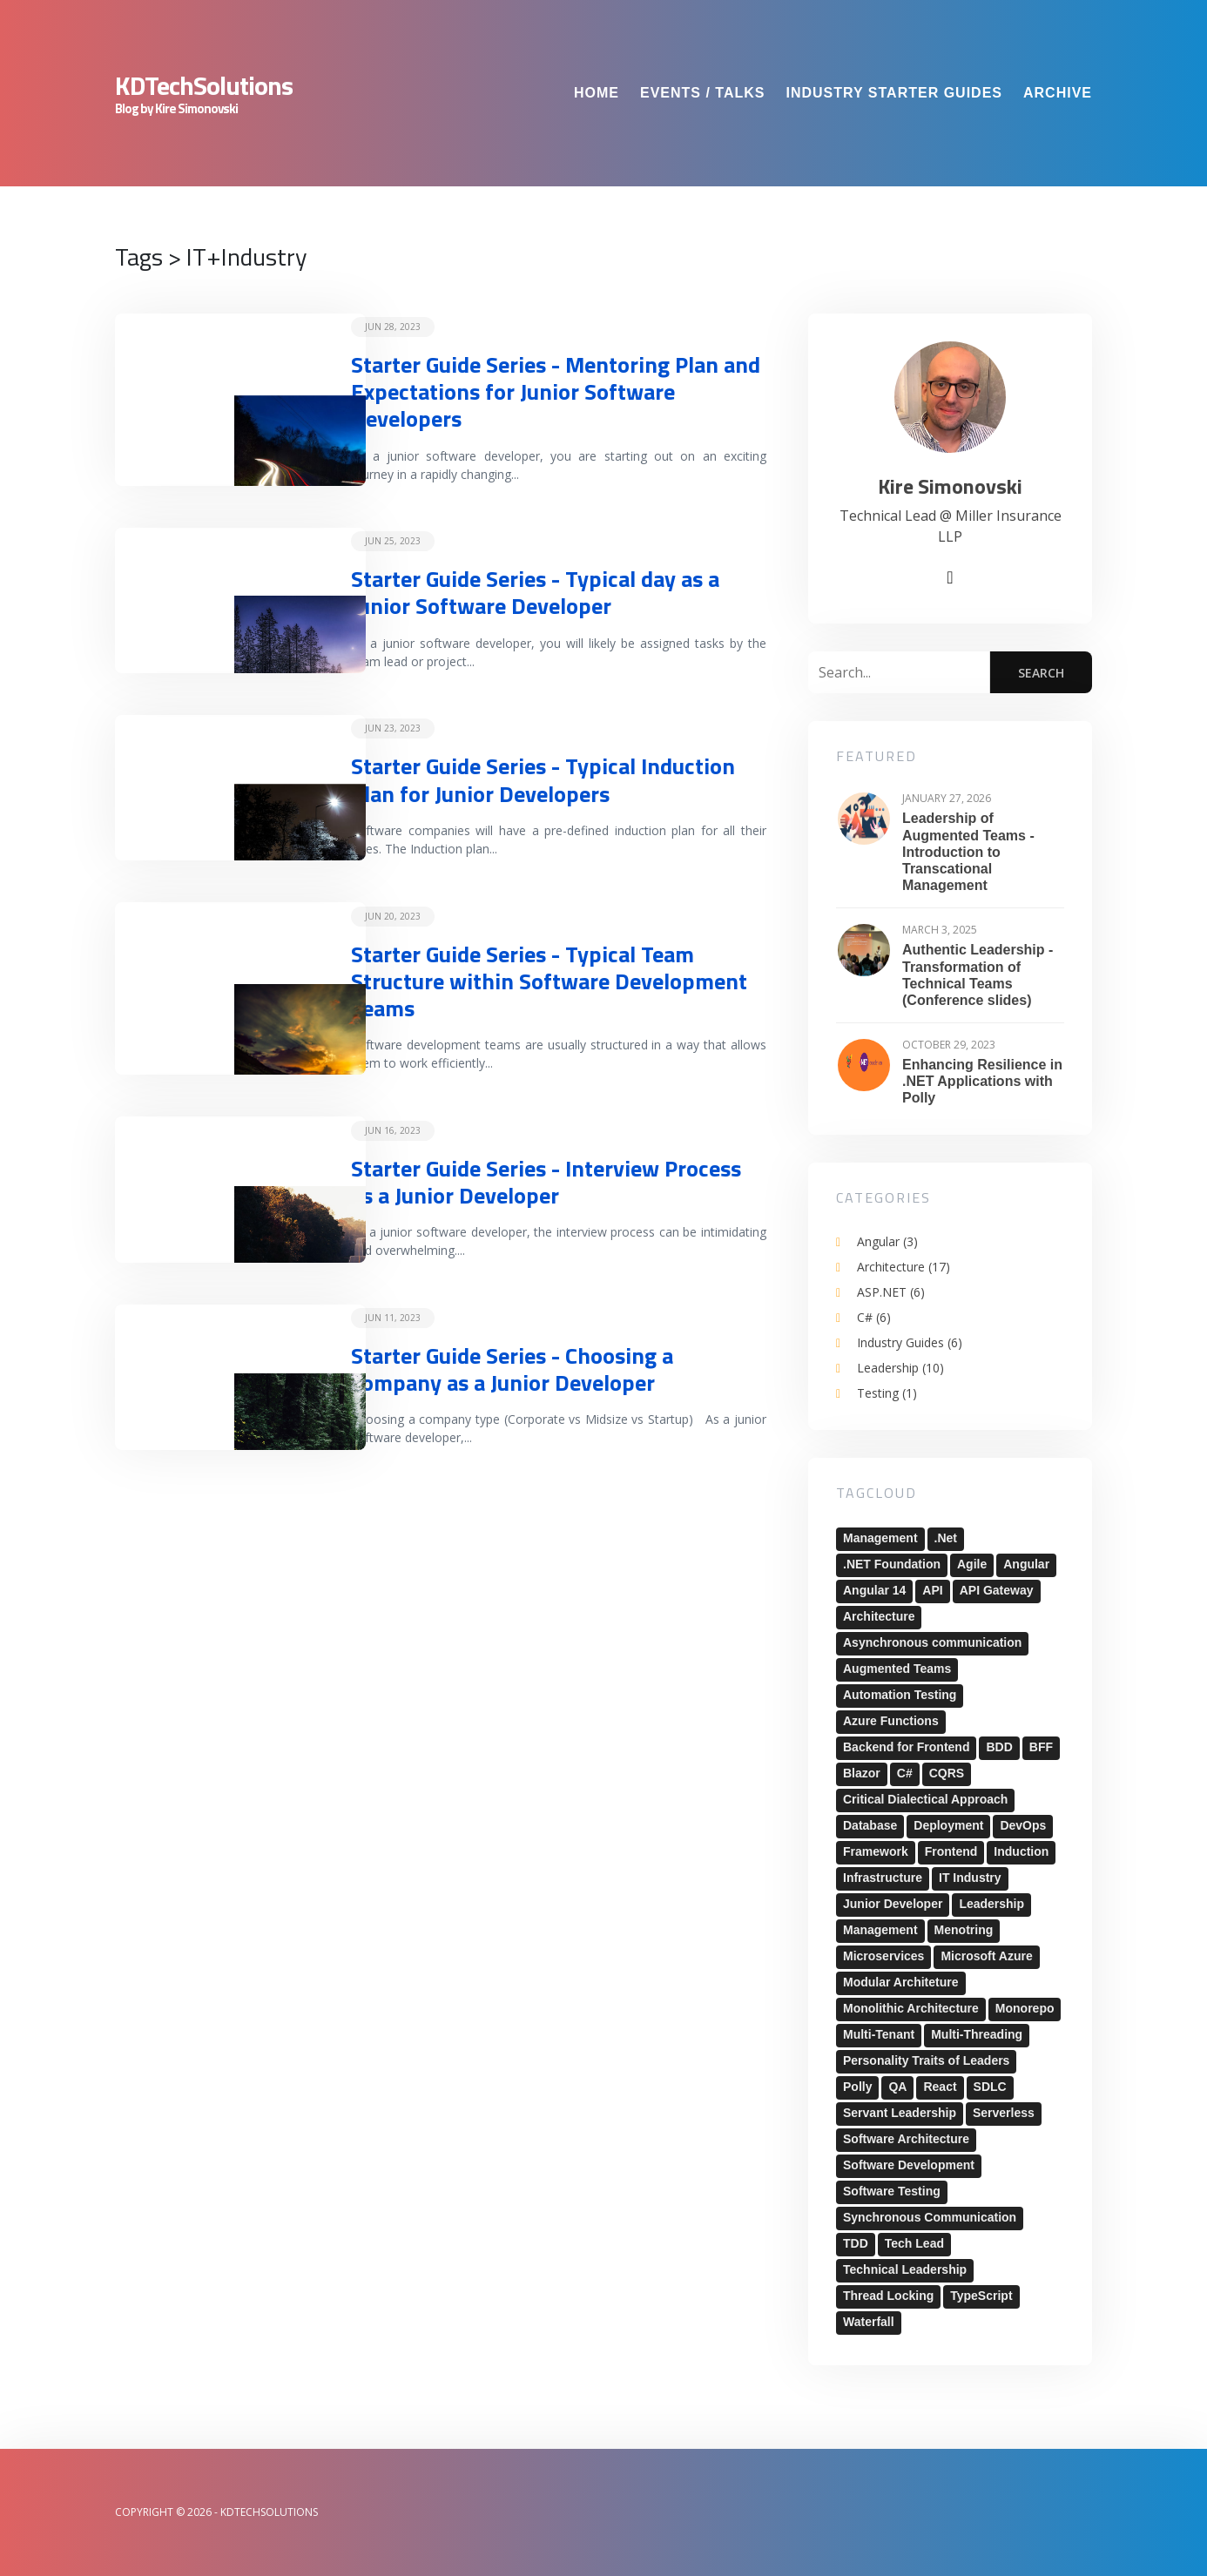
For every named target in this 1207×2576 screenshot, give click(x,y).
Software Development (908, 2165)
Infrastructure (882, 1878)
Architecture (903, 1266)
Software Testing (892, 2191)
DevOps (1023, 1825)
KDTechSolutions (204, 85)
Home (596, 92)
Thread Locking (888, 2296)
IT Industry (970, 1878)
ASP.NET (891, 1292)
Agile (972, 1564)
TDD (855, 2243)
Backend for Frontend (906, 1747)
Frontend (951, 1851)
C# (874, 1317)
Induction (1021, 1851)
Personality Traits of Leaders (926, 2060)
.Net (945, 1538)
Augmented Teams (897, 1669)
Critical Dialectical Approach (925, 1799)
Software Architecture (906, 2139)
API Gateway (997, 1590)
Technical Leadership (905, 2269)
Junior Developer (892, 1904)
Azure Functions (891, 1721)
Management (880, 1538)
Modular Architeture (901, 1982)
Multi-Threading (976, 2034)
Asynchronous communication (932, 1642)
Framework (875, 1851)
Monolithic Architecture (911, 2008)
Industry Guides (909, 1342)
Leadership (900, 1367)
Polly (857, 2087)
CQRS (946, 1773)
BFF (1041, 1747)
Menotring (964, 1930)
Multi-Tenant (878, 2034)
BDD (999, 1747)
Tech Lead (914, 2243)
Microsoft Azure (986, 1956)
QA (897, 2087)
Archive (1057, 92)
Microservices (883, 1956)
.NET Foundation (892, 1564)
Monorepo (1025, 2008)
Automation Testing (899, 1695)
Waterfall (868, 2322)
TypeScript (981, 2296)
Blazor (861, 1773)
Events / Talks (702, 92)
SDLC (990, 2087)
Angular (887, 1241)
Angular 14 (874, 1590)
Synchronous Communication (929, 2217)
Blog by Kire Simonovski (176, 109)
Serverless (1004, 2113)
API (932, 1590)
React (939, 2087)
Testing (887, 1393)
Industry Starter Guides (894, 92)
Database (870, 1825)
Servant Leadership (899, 2113)
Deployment (948, 1825)
